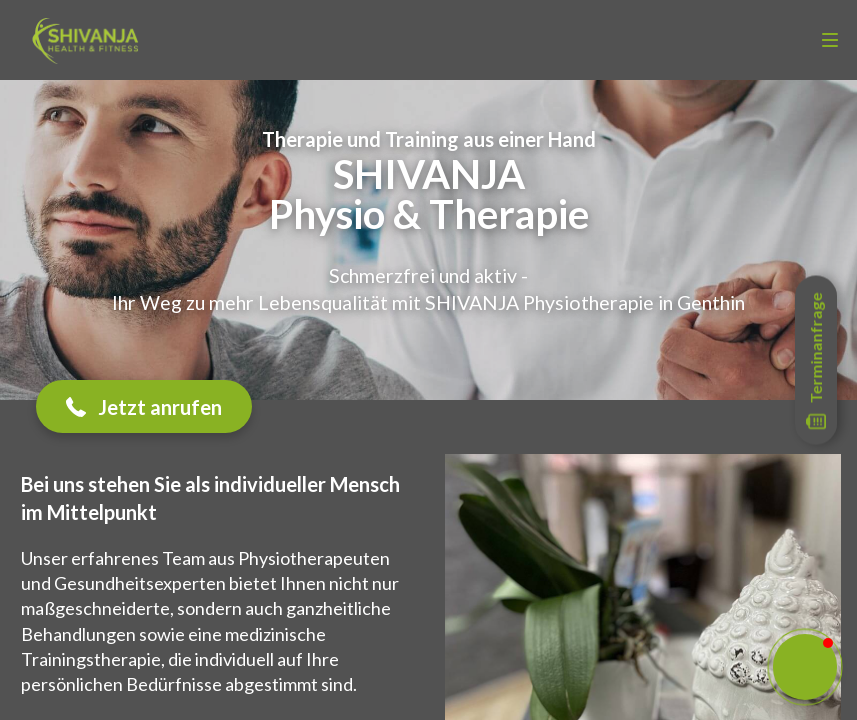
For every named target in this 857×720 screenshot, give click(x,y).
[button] (144, 406)
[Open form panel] (816, 360)
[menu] (830, 40)
